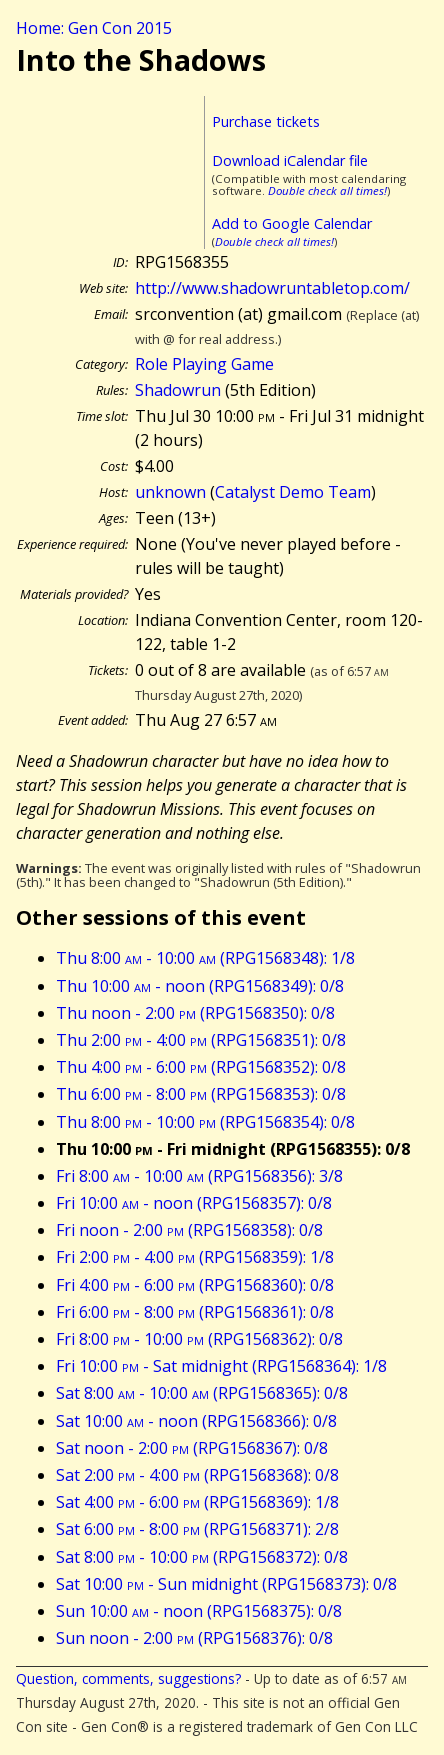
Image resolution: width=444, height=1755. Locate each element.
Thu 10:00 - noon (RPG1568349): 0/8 (200, 986)
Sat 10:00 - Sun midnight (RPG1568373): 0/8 (226, 1584)
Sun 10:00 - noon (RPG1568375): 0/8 (199, 1611)
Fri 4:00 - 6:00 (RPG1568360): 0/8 (195, 1285)
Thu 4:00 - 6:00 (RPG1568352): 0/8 (201, 1067)
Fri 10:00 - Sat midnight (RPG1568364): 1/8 (221, 1366)
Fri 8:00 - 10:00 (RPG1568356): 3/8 (199, 1176)
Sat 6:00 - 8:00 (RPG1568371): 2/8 (197, 1529)
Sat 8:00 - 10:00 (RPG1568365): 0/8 (202, 1393)
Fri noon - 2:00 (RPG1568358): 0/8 (189, 1230)
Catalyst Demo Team (293, 492)
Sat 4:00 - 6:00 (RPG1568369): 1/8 (197, 1502)
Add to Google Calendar (292, 223)
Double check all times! (327, 190)
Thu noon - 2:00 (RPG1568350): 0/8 (195, 1013)
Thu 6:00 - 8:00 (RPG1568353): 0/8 (201, 1094)
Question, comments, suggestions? (128, 1678)
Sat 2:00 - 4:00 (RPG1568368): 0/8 (197, 1475)
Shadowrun (178, 390)
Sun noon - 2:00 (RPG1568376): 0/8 (194, 1638)
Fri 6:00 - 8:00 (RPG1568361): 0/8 (195, 1312)
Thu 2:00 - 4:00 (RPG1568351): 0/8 (201, 1040)
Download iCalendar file (290, 160)
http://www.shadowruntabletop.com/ (272, 288)
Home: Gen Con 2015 (94, 28)
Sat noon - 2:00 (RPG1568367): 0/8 (192, 1448)
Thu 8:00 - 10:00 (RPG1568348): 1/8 (205, 958)
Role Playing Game (204, 364)
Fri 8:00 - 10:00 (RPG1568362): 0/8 (199, 1339)
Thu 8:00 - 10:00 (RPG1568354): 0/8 (205, 1122)
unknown (170, 492)
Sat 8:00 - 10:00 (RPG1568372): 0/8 (202, 1557)
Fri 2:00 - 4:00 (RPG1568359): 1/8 (195, 1257)
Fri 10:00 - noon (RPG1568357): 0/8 (194, 1203)
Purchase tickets (266, 121)
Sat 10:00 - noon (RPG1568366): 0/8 (196, 1421)
